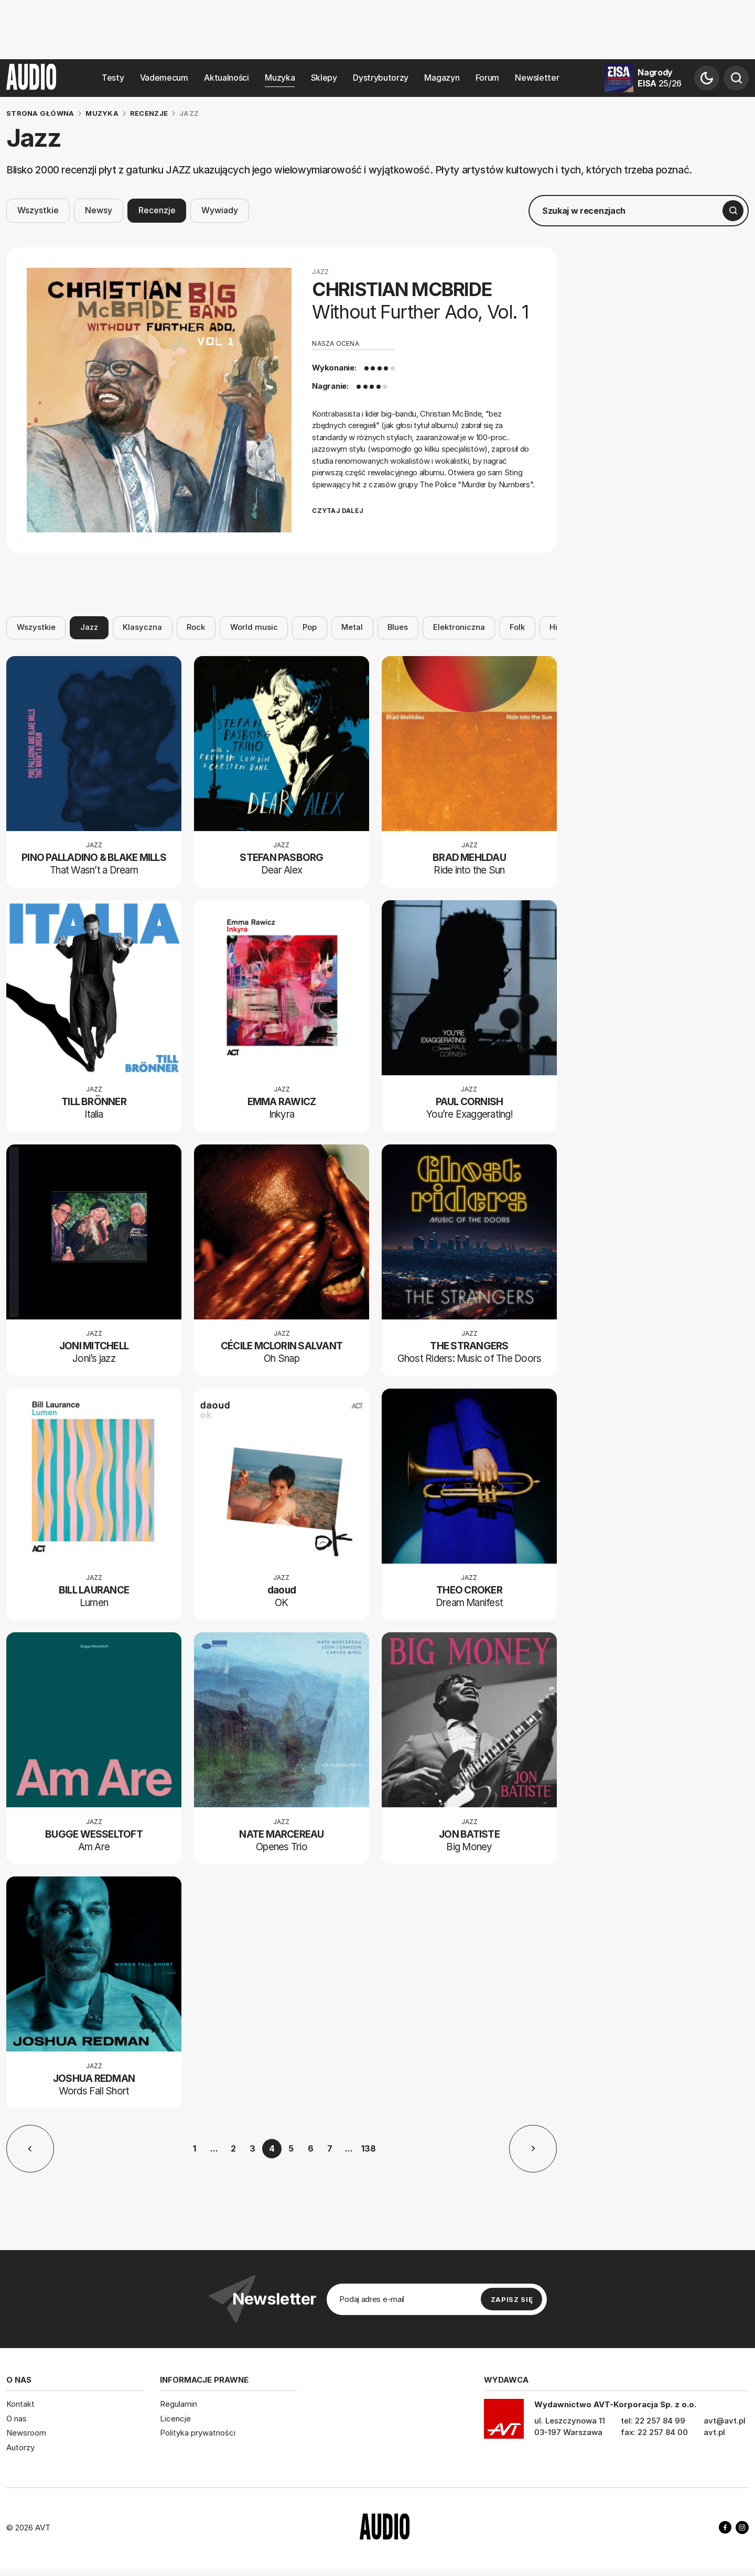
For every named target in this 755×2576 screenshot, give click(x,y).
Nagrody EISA (660, 78)
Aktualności (226, 78)
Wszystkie (38, 210)
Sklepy (324, 78)
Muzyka (280, 78)
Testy (113, 78)
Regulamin (178, 2404)
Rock (196, 627)
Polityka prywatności (197, 2433)
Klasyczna (142, 627)
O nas (16, 2419)
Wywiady (219, 210)
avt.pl (714, 2432)
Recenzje (157, 210)
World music (254, 627)
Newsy (98, 210)
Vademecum (164, 78)
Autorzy (20, 2447)
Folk (517, 627)
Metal (352, 627)
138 (368, 2148)
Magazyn (441, 78)
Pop (310, 627)
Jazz (89, 627)
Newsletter (537, 78)
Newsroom (26, 2433)
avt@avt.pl (725, 2421)
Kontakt (20, 2404)
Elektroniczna (459, 627)
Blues (397, 627)
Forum (487, 78)
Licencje (175, 2419)
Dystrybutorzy (380, 78)
